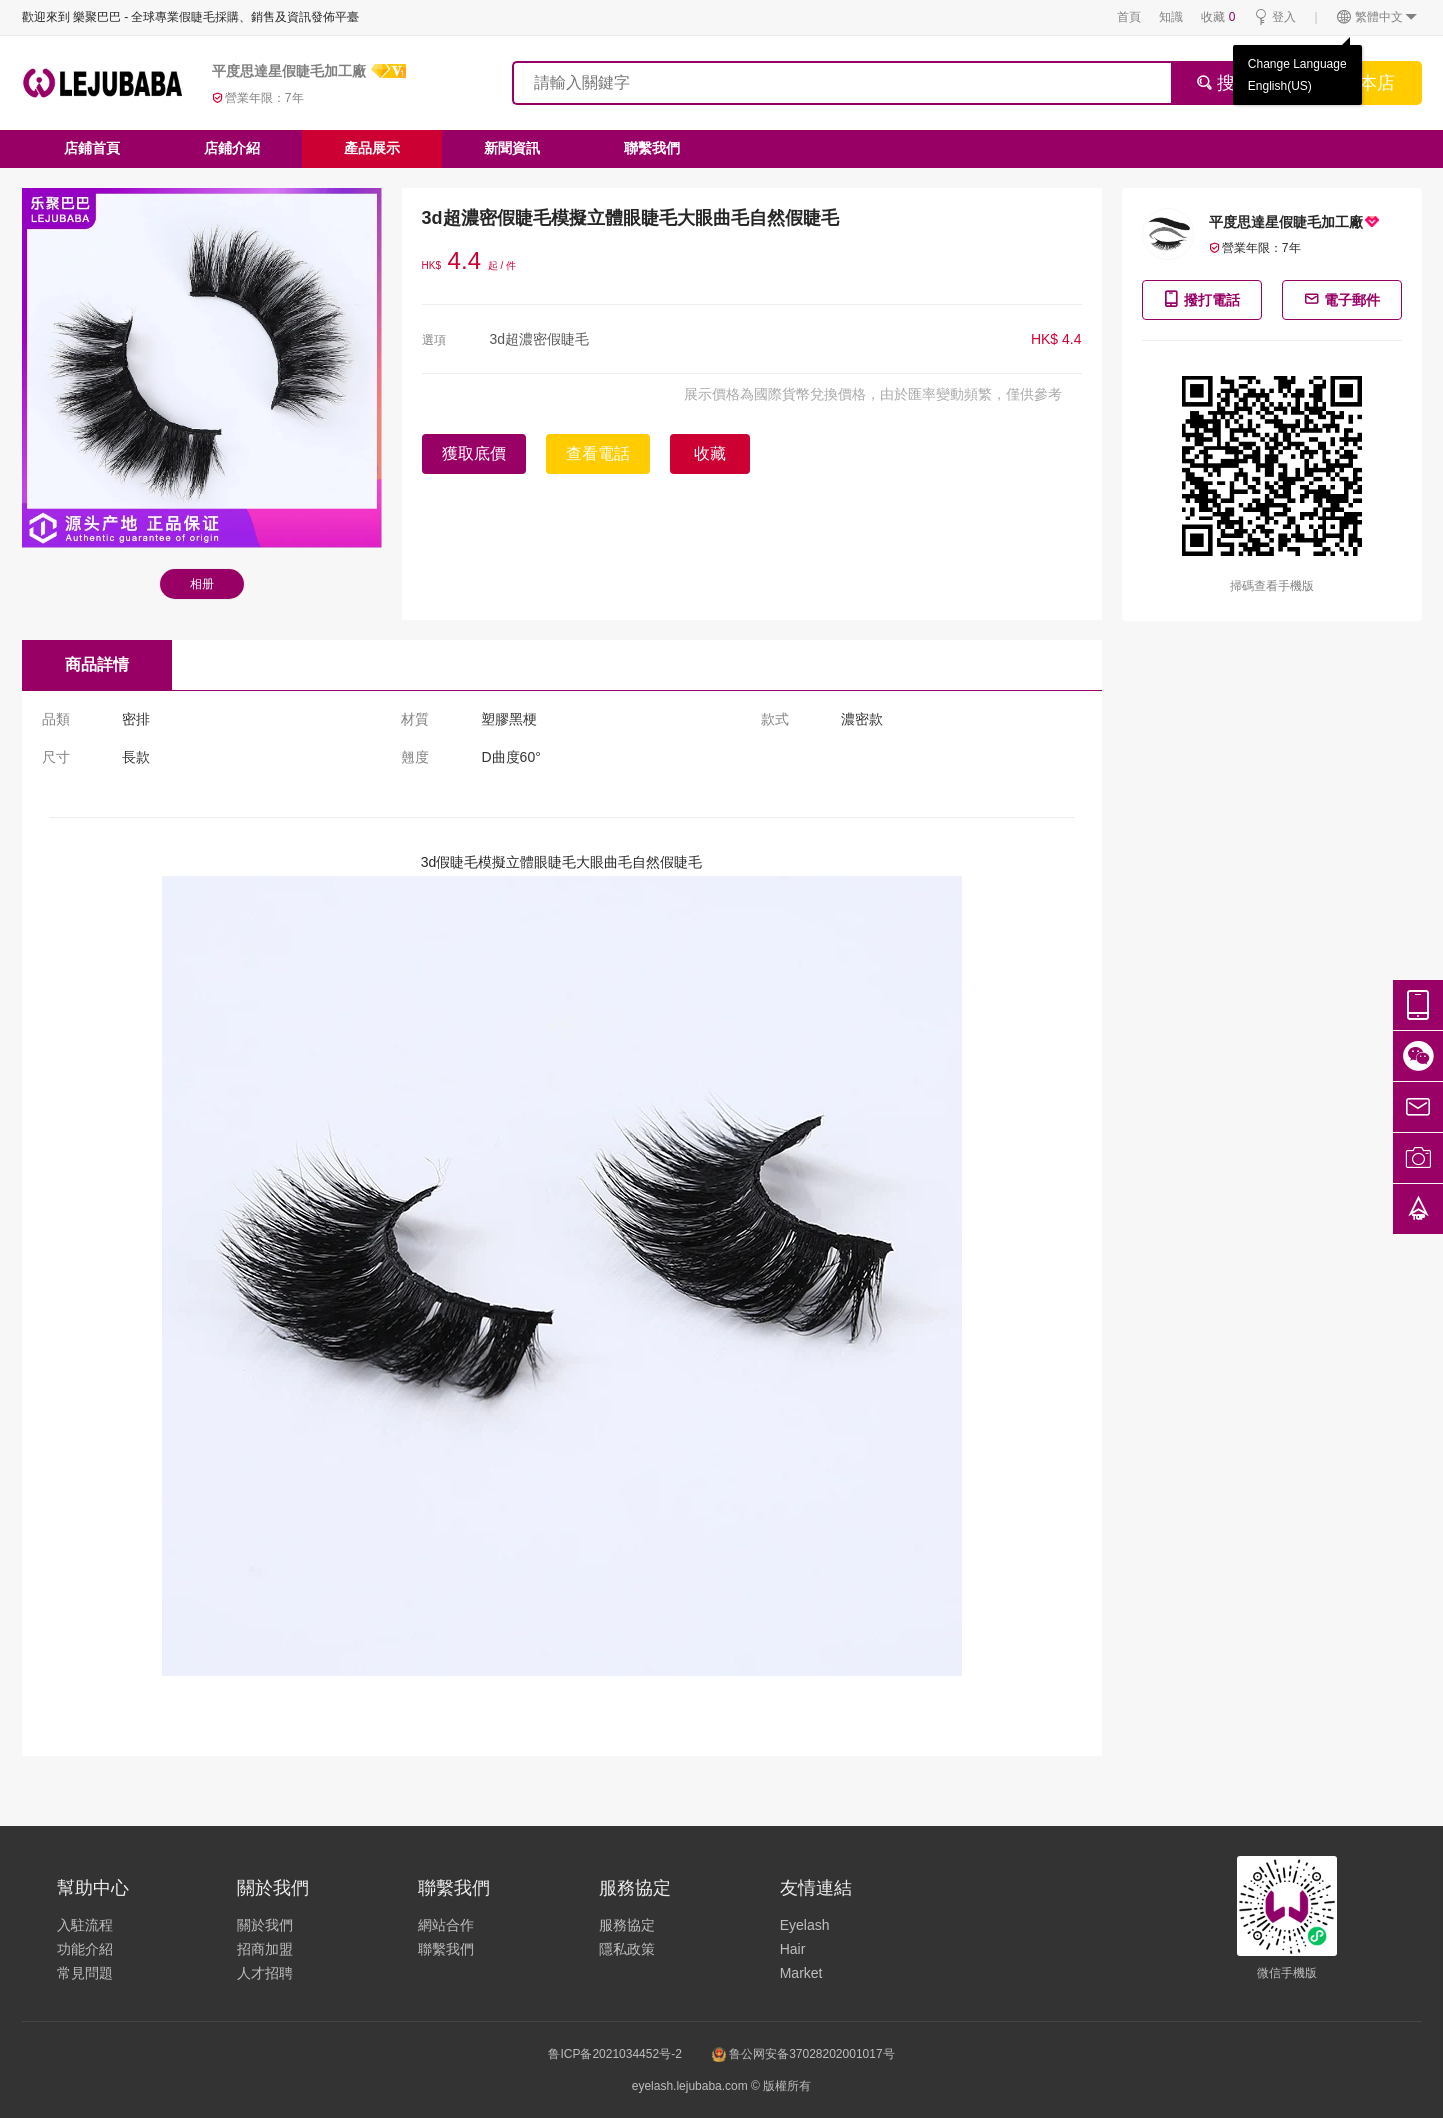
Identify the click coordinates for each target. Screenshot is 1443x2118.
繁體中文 (1377, 17)
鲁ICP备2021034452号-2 (614, 2054)
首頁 (1129, 17)
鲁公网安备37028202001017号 (803, 2054)
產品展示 (372, 148)
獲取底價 (474, 453)
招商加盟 (265, 1949)
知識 (1171, 17)
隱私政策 (627, 1949)
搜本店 (1368, 83)
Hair (793, 1949)
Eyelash (805, 1925)
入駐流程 (85, 1925)
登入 (1274, 17)
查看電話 (598, 453)
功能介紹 (85, 1949)
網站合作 (446, 1925)
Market (801, 1973)
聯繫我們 (652, 148)
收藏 (1218, 17)
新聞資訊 (512, 148)
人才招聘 (265, 1973)
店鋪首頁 (92, 148)
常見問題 (85, 1973)
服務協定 (627, 1925)
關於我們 (265, 1925)
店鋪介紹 (232, 148)
